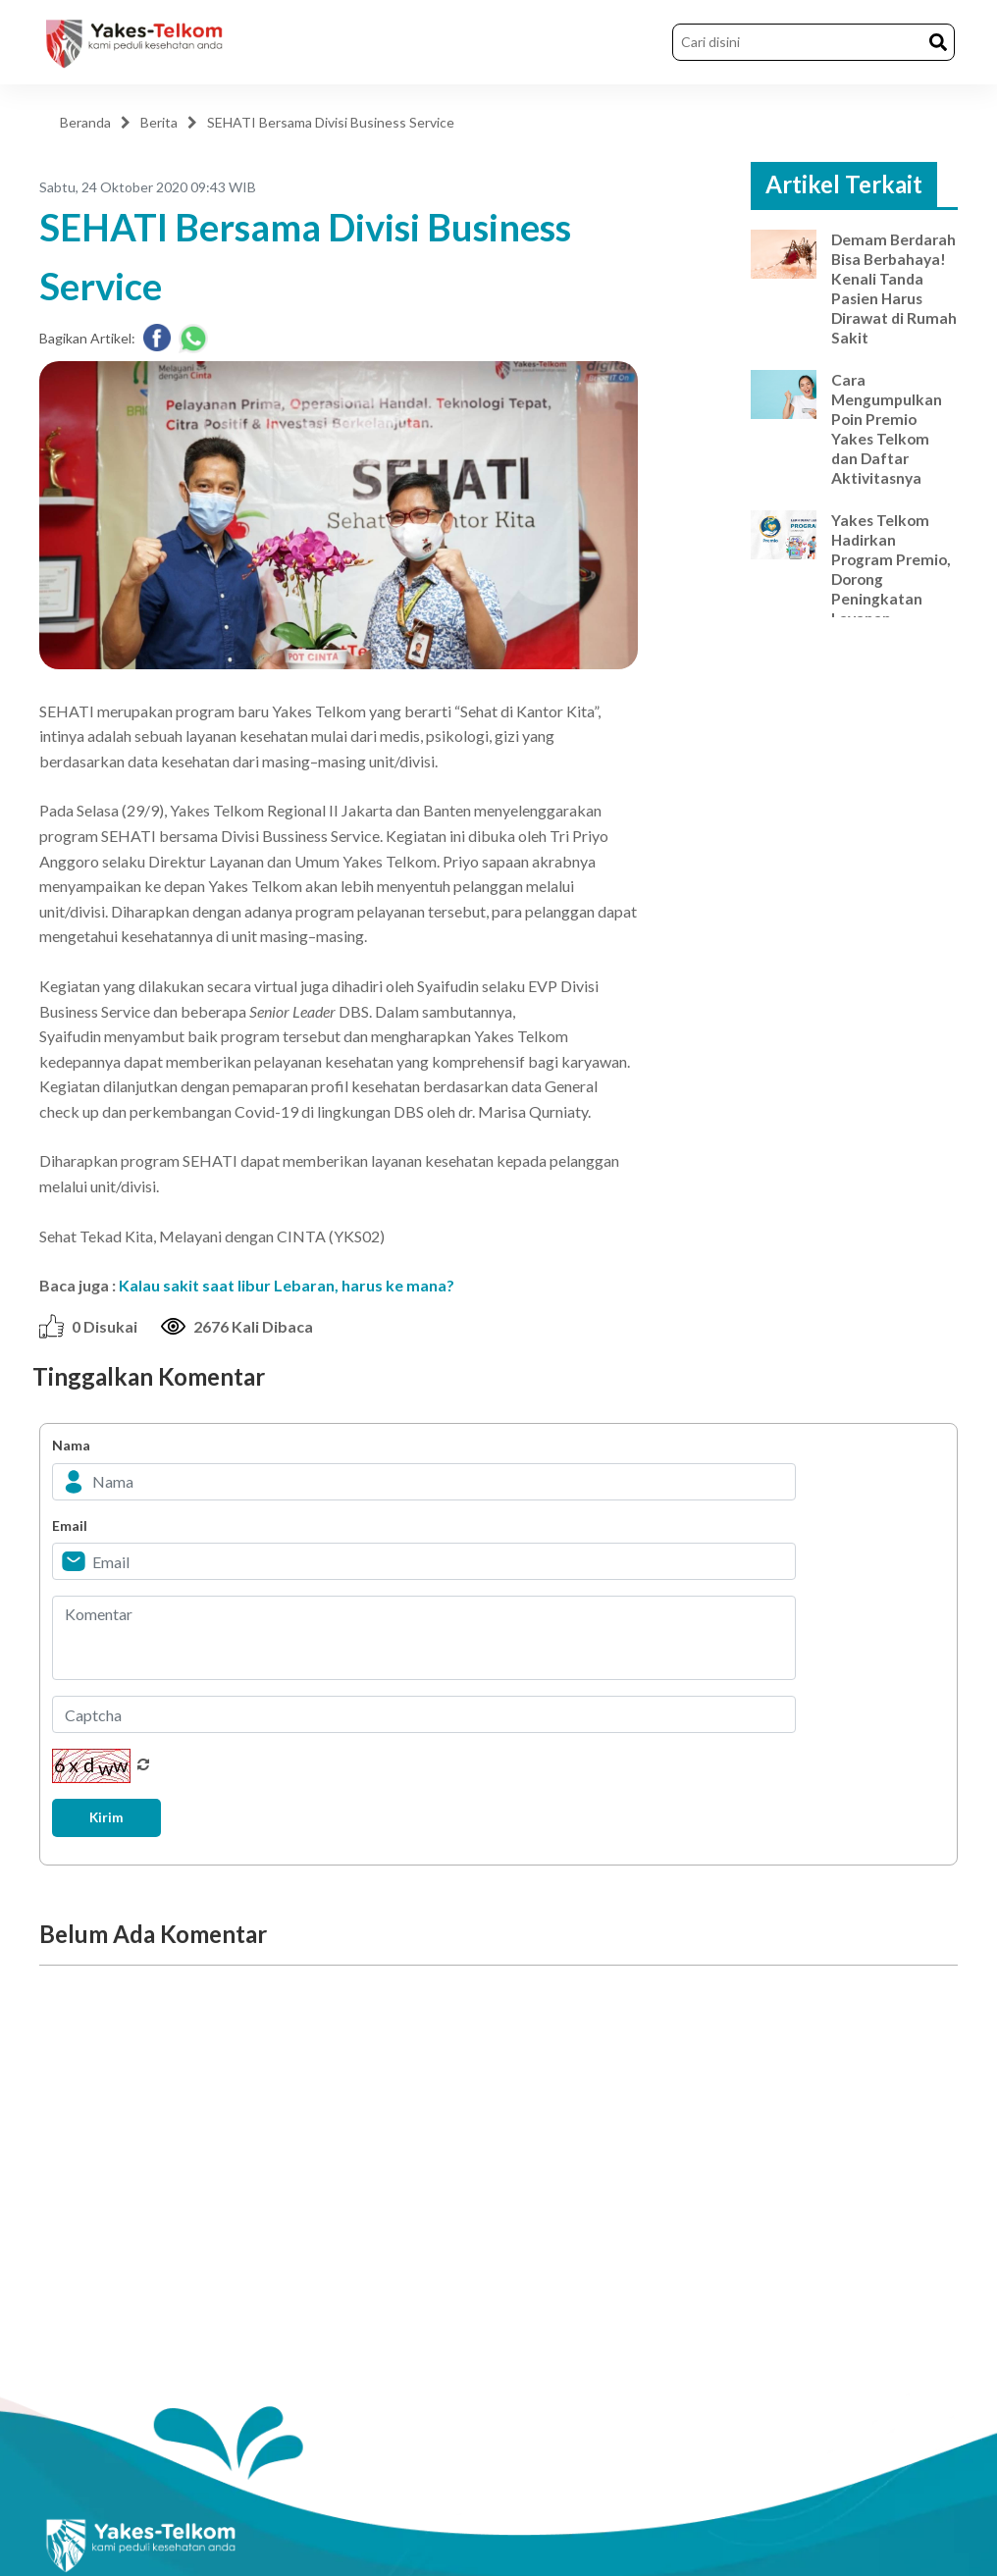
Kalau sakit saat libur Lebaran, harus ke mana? (286, 1285)
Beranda (85, 122)
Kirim (110, 1818)
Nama (71, 1445)
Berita (159, 122)
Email (69, 1525)
